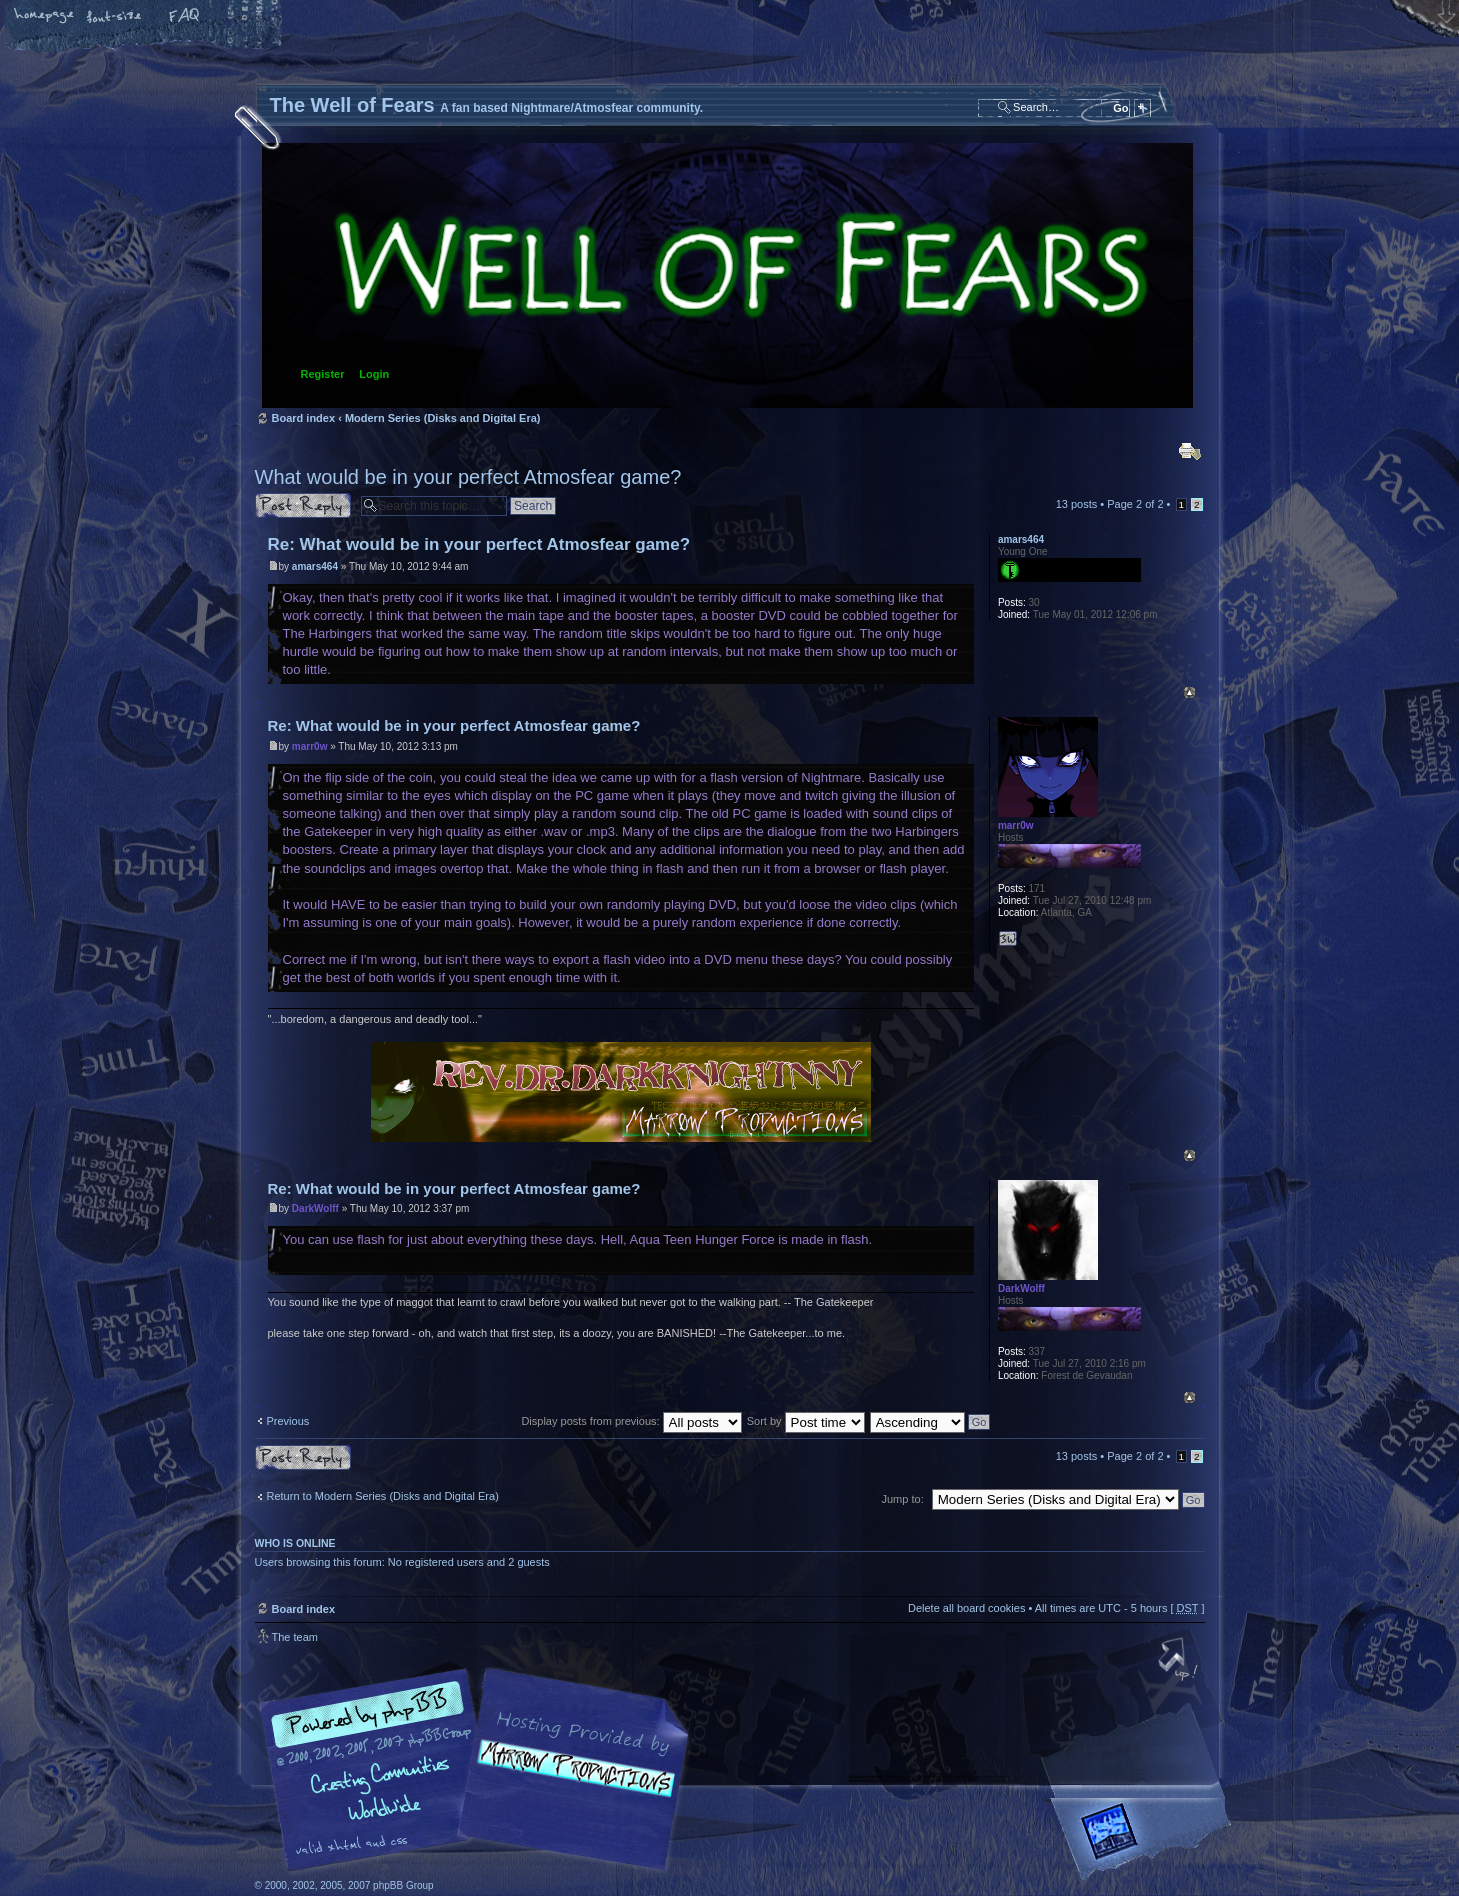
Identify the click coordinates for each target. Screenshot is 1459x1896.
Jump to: (903, 1499)
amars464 (315, 566)
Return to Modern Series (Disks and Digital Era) (383, 1496)
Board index (727, 275)
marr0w (310, 746)
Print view (1190, 451)
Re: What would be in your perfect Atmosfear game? (479, 544)
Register (323, 374)
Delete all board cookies (966, 1608)
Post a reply (303, 505)
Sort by (806, 1421)
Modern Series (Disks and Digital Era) (443, 418)
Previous (288, 1421)
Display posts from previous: (631, 1421)
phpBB (480, 1770)
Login (374, 374)
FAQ (185, 17)
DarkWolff (315, 1208)
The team (295, 1637)
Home (45, 17)
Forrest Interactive (1145, 1839)
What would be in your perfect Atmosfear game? (468, 477)
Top (1189, 692)
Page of (1135, 504)
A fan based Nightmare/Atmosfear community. (570, 1783)
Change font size (115, 17)
